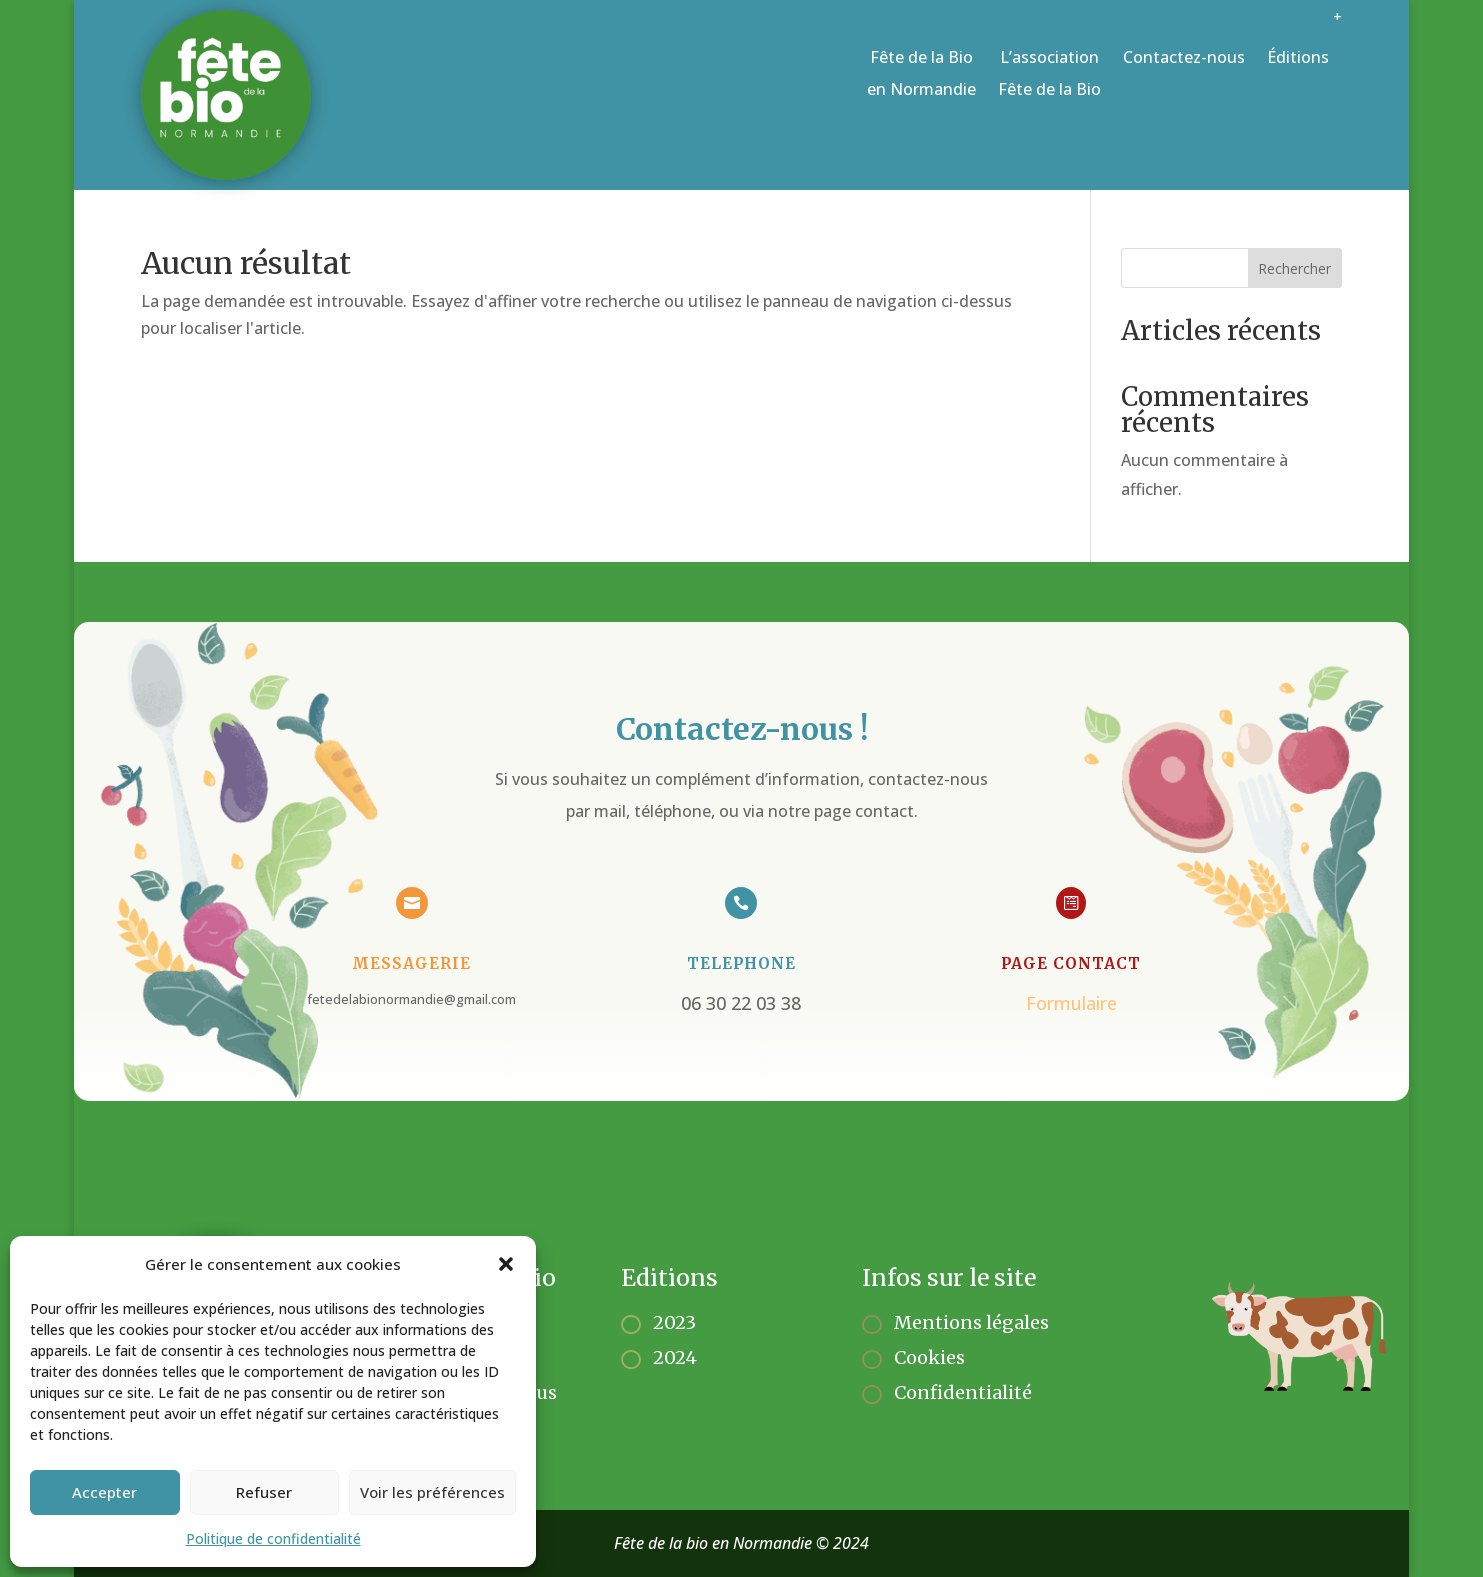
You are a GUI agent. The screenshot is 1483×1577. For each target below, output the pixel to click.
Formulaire (1063, 999)
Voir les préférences (432, 1492)
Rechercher (1294, 268)
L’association (1049, 75)
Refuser (264, 1492)
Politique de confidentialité (273, 1538)
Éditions (1298, 57)
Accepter (104, 1492)
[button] (506, 1264)
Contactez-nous (1184, 57)
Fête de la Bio (921, 75)
